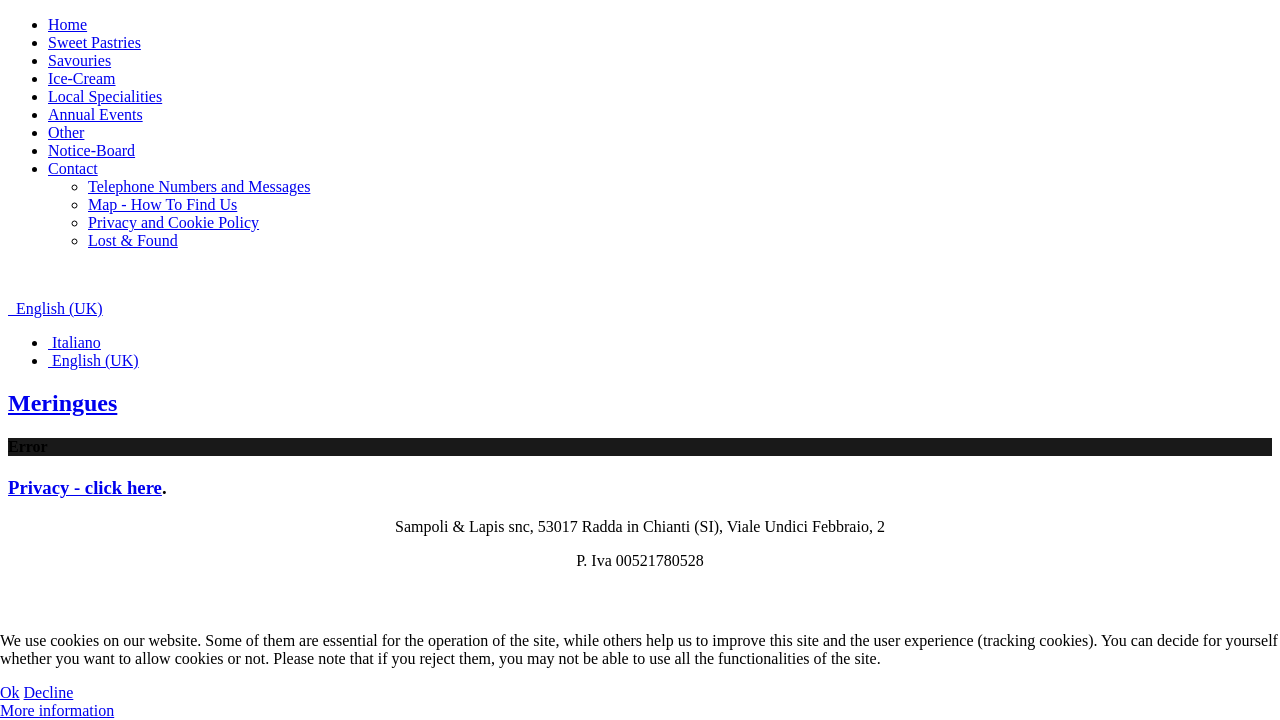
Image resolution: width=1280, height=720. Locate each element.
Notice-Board (91, 150)
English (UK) (55, 308)
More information (57, 710)
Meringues (62, 403)
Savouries (79, 60)
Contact (73, 168)
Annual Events (95, 114)
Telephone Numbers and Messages (199, 186)
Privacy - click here (85, 487)
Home (67, 24)
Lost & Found (133, 240)
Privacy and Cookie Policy (173, 222)
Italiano (74, 342)
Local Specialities (105, 96)
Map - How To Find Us (162, 204)
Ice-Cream (82, 78)
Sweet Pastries (94, 42)
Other (66, 132)
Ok (10, 692)
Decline (49, 692)
